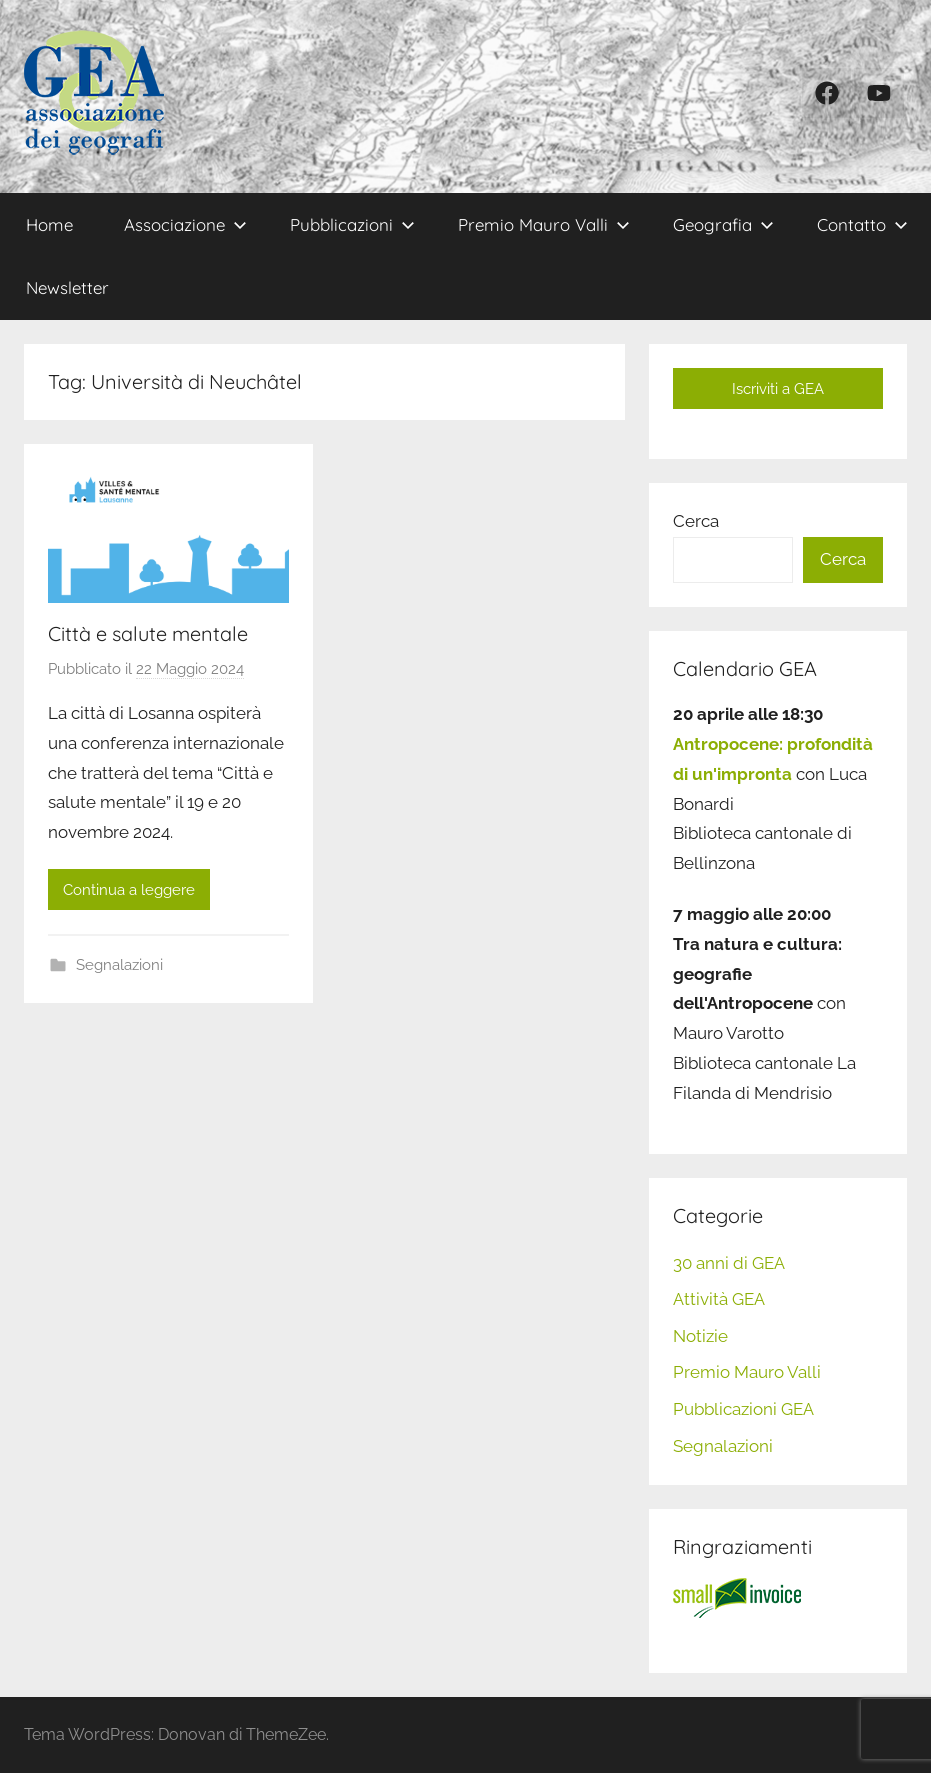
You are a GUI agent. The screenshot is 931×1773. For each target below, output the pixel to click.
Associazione (185, 224)
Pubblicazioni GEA (743, 1409)
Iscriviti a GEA (778, 389)
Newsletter (67, 287)
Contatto (862, 224)
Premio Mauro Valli (544, 224)
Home (49, 224)
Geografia (723, 224)
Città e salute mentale (148, 633)
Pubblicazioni (352, 224)
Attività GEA (719, 1299)
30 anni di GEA (729, 1263)
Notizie (700, 1336)
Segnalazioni (119, 965)
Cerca (696, 521)
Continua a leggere (129, 890)
